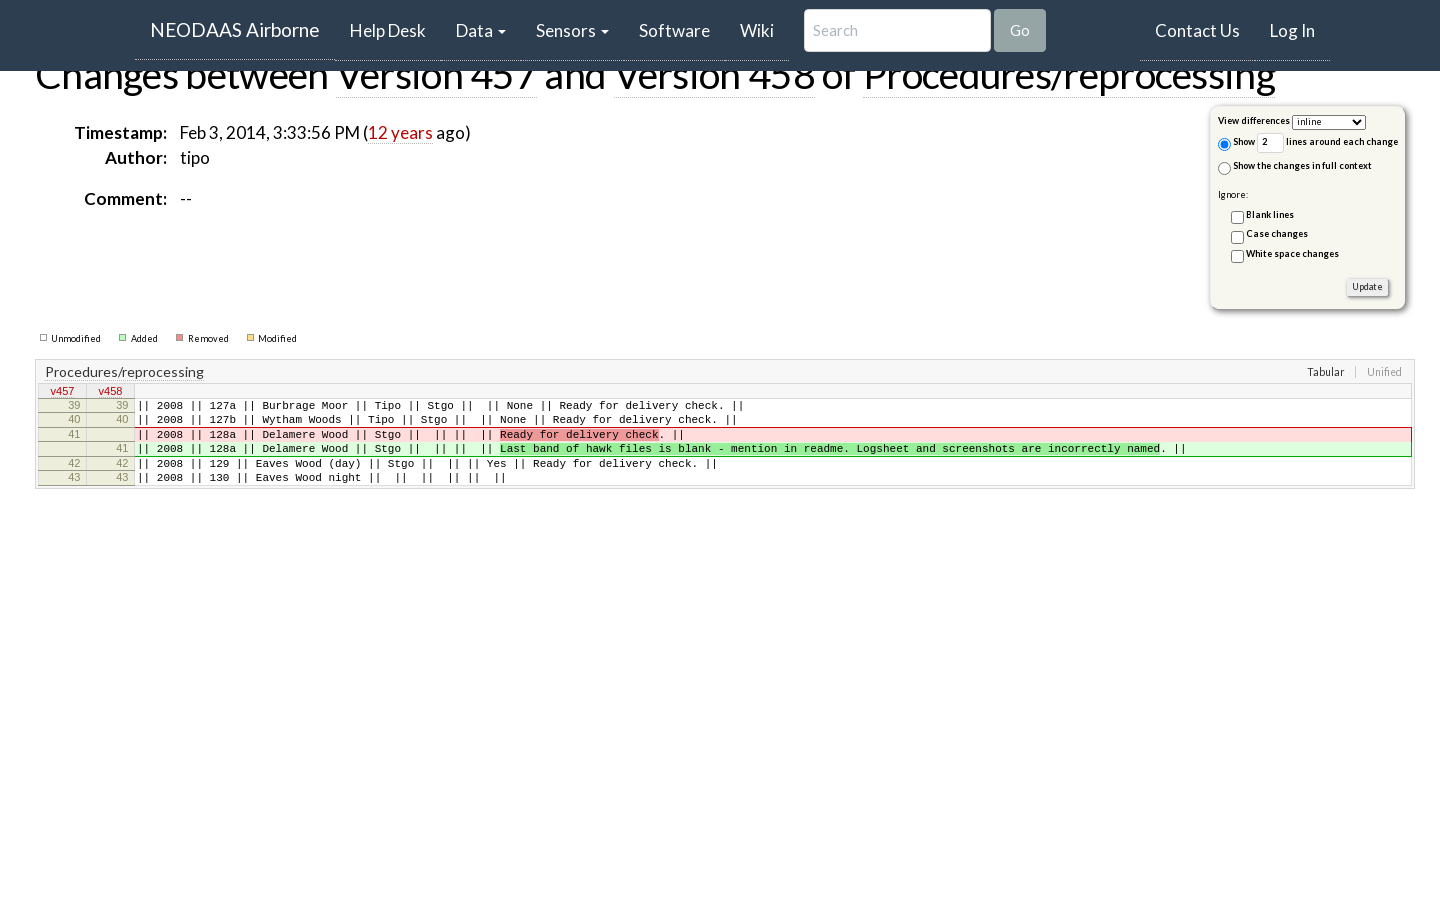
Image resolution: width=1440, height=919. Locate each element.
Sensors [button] (572, 30)
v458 (111, 392)
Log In (1292, 30)
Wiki (757, 30)
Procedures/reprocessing (1069, 74)
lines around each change (1327, 142)
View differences (1254, 120)
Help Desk (395, 30)
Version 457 (436, 74)
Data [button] (481, 30)
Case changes (1277, 233)
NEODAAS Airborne (235, 29)
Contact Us (1197, 30)
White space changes (1292, 253)
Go (1020, 30)
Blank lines (1270, 214)
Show (1236, 143)
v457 (63, 392)
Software (674, 30)
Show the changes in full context (1295, 166)
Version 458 (714, 74)
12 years (400, 132)
